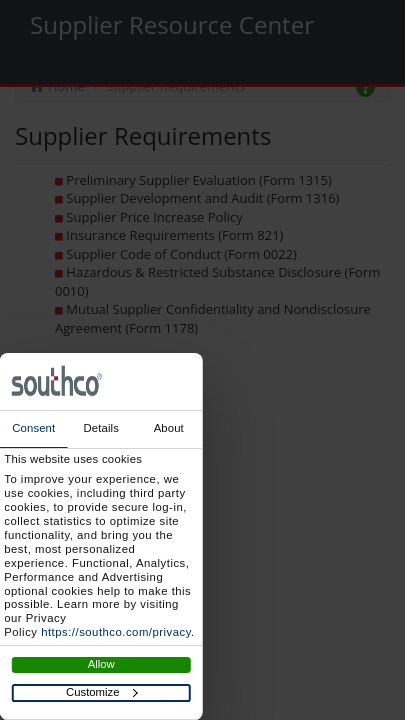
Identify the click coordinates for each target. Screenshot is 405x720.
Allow (101, 664)
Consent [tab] (33, 428)
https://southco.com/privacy (116, 632)
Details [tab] (101, 428)
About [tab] (169, 428)
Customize (102, 692)
